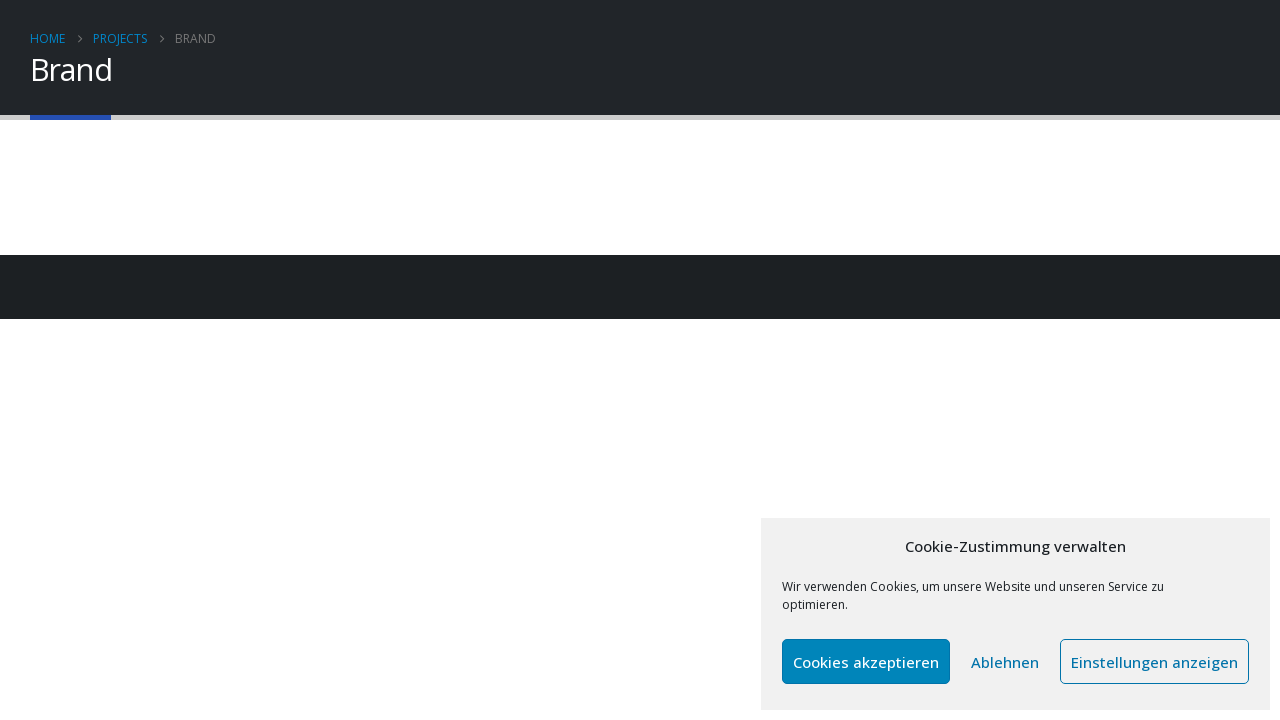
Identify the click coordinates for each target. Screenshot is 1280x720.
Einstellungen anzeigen (1154, 662)
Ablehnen (1005, 662)
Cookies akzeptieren (866, 662)
